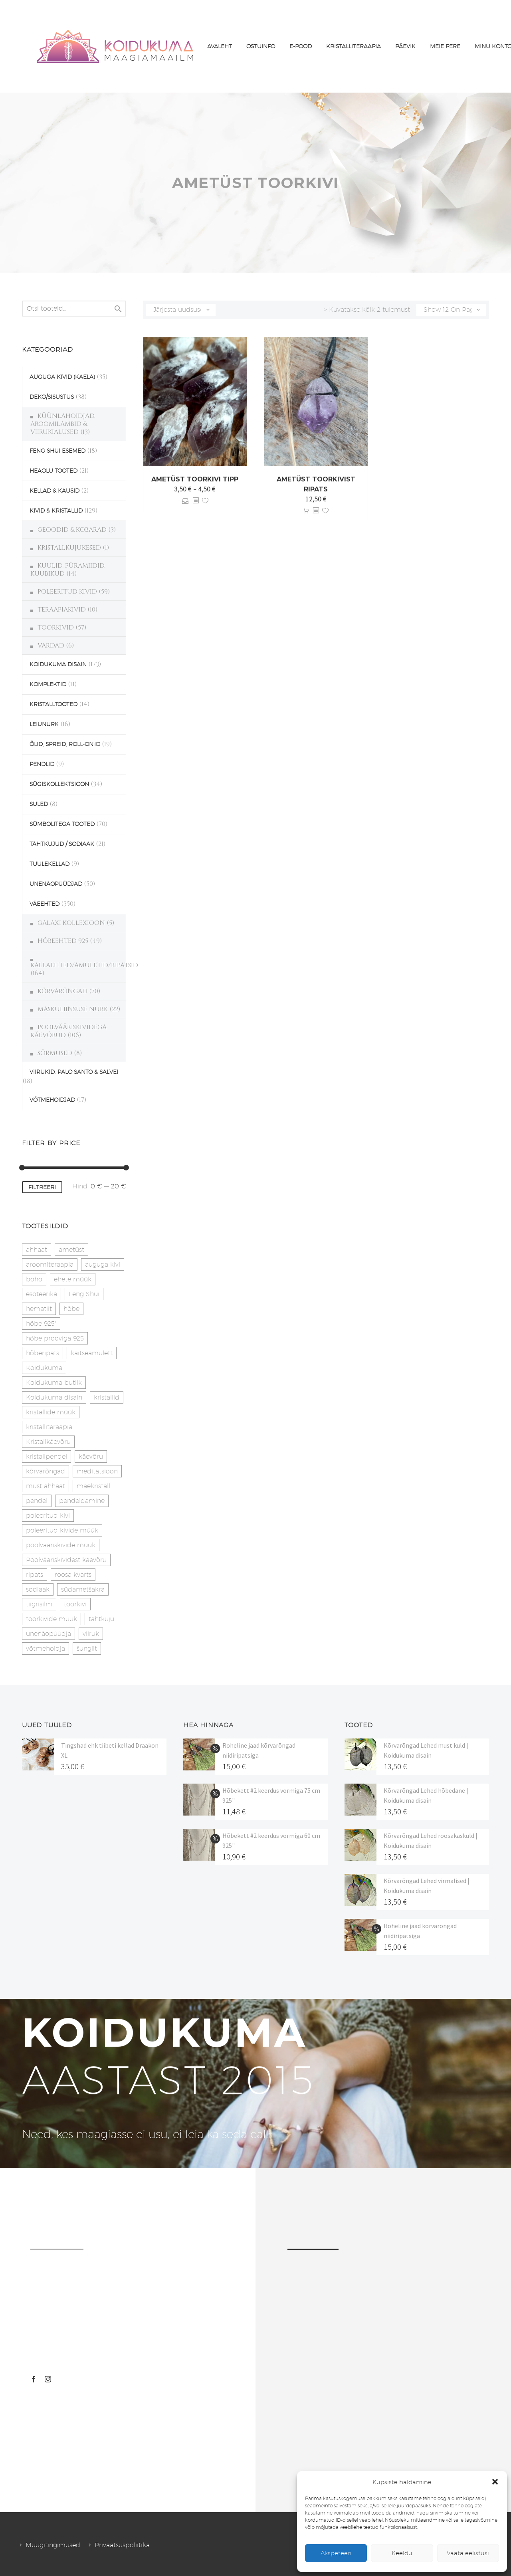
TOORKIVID (56, 627)
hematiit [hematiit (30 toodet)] (39, 1309)
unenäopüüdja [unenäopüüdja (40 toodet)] (48, 1633)
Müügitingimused (53, 2545)
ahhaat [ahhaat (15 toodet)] (36, 1249)
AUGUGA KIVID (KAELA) (62, 377)
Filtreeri (42, 1187)
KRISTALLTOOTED (53, 704)
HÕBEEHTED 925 (63, 941)
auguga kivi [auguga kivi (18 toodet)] (102, 1264)
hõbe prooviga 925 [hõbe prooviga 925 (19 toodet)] (55, 1338)
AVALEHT (219, 46)
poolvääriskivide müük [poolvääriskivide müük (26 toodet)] (60, 1545)
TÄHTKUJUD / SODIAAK (62, 844)
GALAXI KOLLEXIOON (71, 923)
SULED (39, 804)
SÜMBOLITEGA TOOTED (62, 824)
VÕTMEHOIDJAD (52, 1100)
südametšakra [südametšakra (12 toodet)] (83, 1589)
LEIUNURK (44, 724)
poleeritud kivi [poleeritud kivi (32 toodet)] (48, 1515)
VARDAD (51, 645)
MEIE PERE (445, 46)
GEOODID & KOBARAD (72, 529)
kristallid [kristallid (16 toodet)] (106, 1397)
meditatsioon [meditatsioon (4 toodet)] (97, 1471)
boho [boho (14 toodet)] (34, 1279)
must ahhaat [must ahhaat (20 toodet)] (45, 1486)
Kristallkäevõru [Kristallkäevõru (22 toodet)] (48, 1441)
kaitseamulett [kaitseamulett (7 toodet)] (92, 1353)
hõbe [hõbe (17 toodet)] (71, 1309)
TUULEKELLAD (49, 864)
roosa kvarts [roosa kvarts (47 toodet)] (73, 1574)
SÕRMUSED (55, 1053)
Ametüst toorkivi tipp (194, 479)
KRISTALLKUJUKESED (69, 547)
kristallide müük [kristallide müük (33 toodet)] (50, 1412)
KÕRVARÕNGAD (62, 991)
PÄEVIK (405, 46)
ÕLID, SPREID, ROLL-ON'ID (65, 744)
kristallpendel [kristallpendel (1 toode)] (46, 1456)
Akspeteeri (336, 2553)
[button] (495, 2482)
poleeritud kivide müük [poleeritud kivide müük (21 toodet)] (62, 1530)
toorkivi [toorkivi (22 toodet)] (75, 1604)
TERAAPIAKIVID (62, 609)
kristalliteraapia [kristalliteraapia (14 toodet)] (49, 1427)
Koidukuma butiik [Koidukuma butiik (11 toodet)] (54, 1382)
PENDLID (42, 764)
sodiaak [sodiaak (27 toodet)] (38, 1589)
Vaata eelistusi (468, 2553)
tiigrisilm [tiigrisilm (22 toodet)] (39, 1604)
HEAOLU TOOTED (53, 470)
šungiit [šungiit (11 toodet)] (87, 1648)
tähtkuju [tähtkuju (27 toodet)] (101, 1619)
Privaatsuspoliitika (122, 2545)
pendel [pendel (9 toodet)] (37, 1501)
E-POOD (300, 46)
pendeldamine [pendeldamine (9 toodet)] (82, 1501)
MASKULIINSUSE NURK (73, 1009)
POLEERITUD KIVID (67, 591)
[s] (74, 309)
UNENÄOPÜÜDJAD (56, 884)
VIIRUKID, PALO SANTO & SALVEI (74, 1072)
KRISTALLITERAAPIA (353, 46)
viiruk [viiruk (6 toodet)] (91, 1633)
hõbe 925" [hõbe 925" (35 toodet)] (41, 1323)
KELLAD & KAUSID (54, 490)
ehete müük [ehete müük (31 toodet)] (72, 1279)
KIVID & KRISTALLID (56, 510)
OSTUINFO (260, 46)
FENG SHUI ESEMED (57, 450)
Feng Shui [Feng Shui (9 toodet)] (84, 1294)
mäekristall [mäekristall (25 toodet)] (93, 1486)
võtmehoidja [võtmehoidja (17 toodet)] (45, 1648)
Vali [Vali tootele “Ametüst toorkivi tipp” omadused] (185, 501)
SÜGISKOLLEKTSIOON (59, 784)
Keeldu (402, 2553)
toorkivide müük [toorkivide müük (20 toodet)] (51, 1619)
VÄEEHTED (44, 904)
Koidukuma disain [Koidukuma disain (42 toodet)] (54, 1397)
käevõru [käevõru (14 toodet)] (91, 1456)
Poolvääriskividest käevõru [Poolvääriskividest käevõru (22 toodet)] (66, 1560)
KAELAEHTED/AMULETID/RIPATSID (84, 965)
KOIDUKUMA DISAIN (58, 664)
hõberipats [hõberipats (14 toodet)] (42, 1353)
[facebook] (33, 2379)
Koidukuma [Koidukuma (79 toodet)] (44, 1368)
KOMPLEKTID (48, 684)
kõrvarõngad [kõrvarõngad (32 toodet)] (45, 1471)
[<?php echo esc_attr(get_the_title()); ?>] (195, 501)
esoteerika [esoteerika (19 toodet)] (41, 1294)
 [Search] (118, 309)
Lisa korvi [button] (306, 511)
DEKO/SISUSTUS (52, 397)
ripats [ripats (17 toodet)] (34, 1574)
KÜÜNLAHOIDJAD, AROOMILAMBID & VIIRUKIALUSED (62, 424)
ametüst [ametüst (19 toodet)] (71, 1249)
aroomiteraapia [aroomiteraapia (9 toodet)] (49, 1264)
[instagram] (48, 2379)
